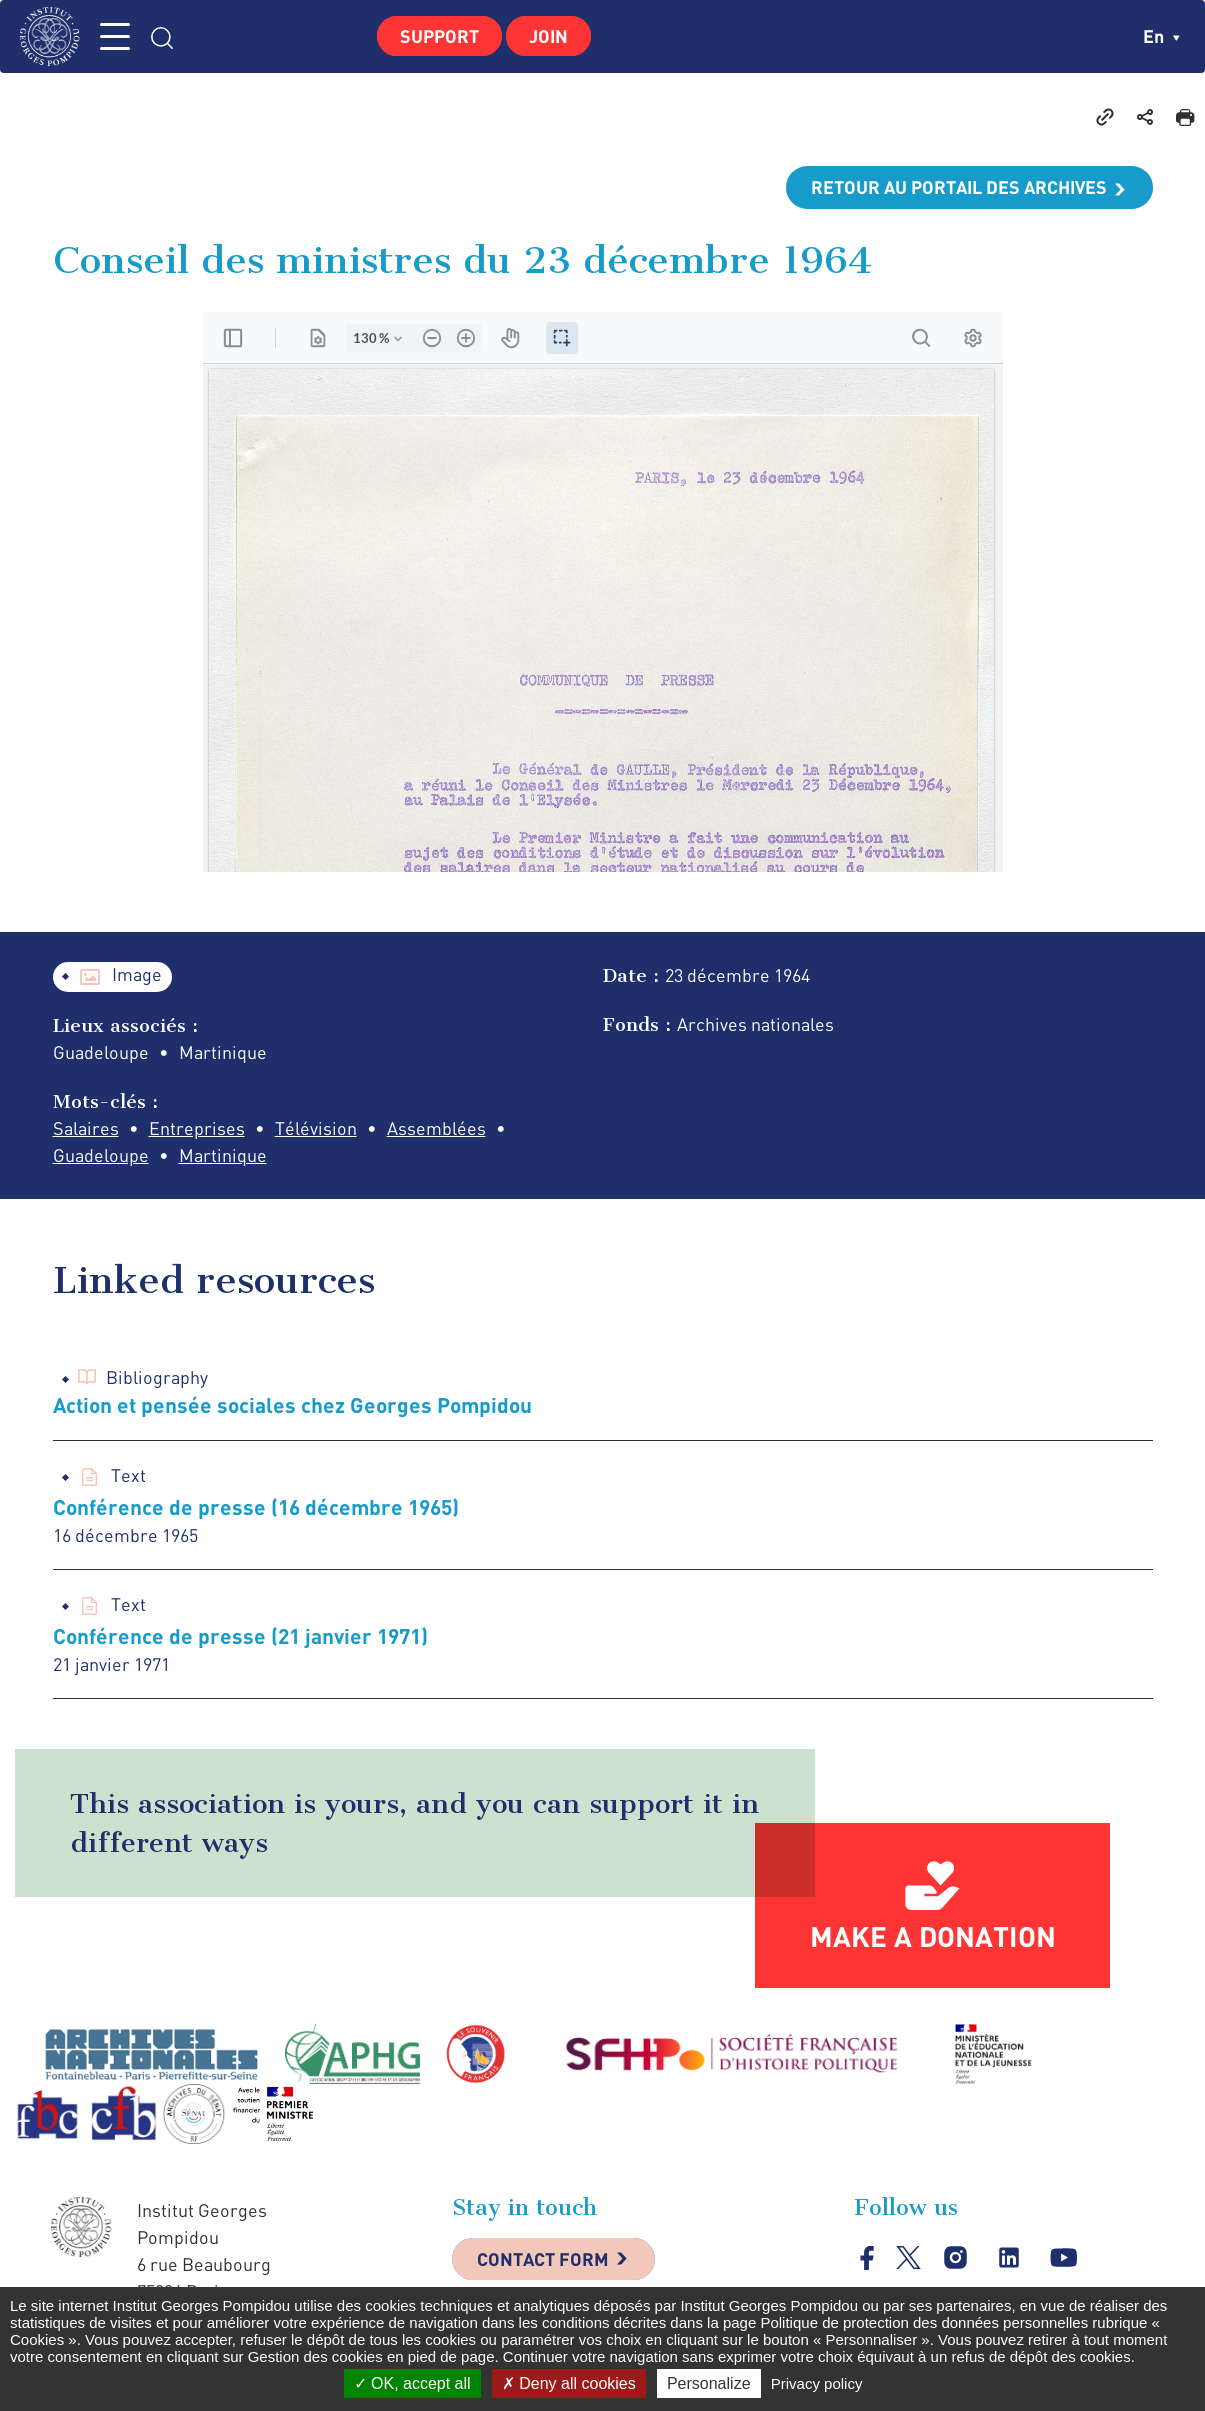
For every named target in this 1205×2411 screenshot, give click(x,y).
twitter (908, 2257)
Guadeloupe (101, 1155)
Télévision (316, 1128)
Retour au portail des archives (959, 187)
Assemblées (436, 1128)
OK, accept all (412, 2383)
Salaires (86, 1128)
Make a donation (933, 1936)
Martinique (223, 1155)
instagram (955, 2258)
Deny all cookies (569, 2383)
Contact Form (543, 2259)
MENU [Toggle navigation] (115, 36)
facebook (867, 2257)
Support (439, 36)
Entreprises (197, 1128)
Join (548, 36)
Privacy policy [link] (817, 2383)
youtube (1063, 2258)
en (1161, 36)
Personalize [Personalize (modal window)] (709, 2383)
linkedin (1009, 2258)
